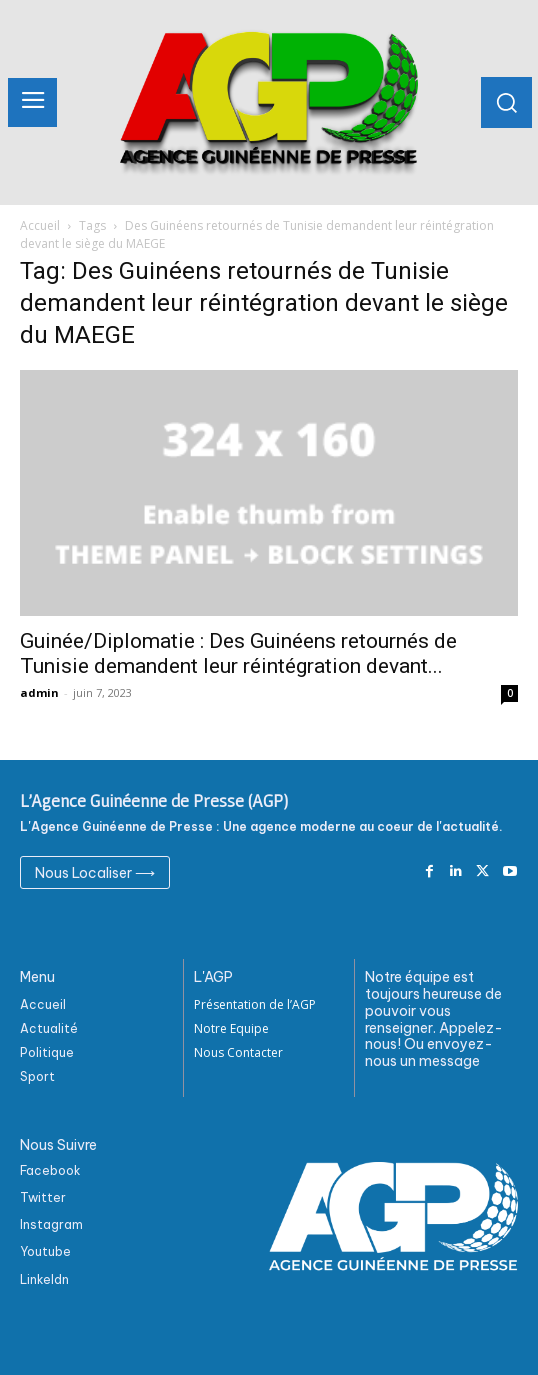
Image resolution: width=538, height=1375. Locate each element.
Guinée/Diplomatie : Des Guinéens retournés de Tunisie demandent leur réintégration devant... (238, 653)
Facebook (50, 1170)
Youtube (45, 1251)
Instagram (51, 1224)
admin (39, 692)
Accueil (40, 225)
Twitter (43, 1197)
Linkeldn (44, 1279)
